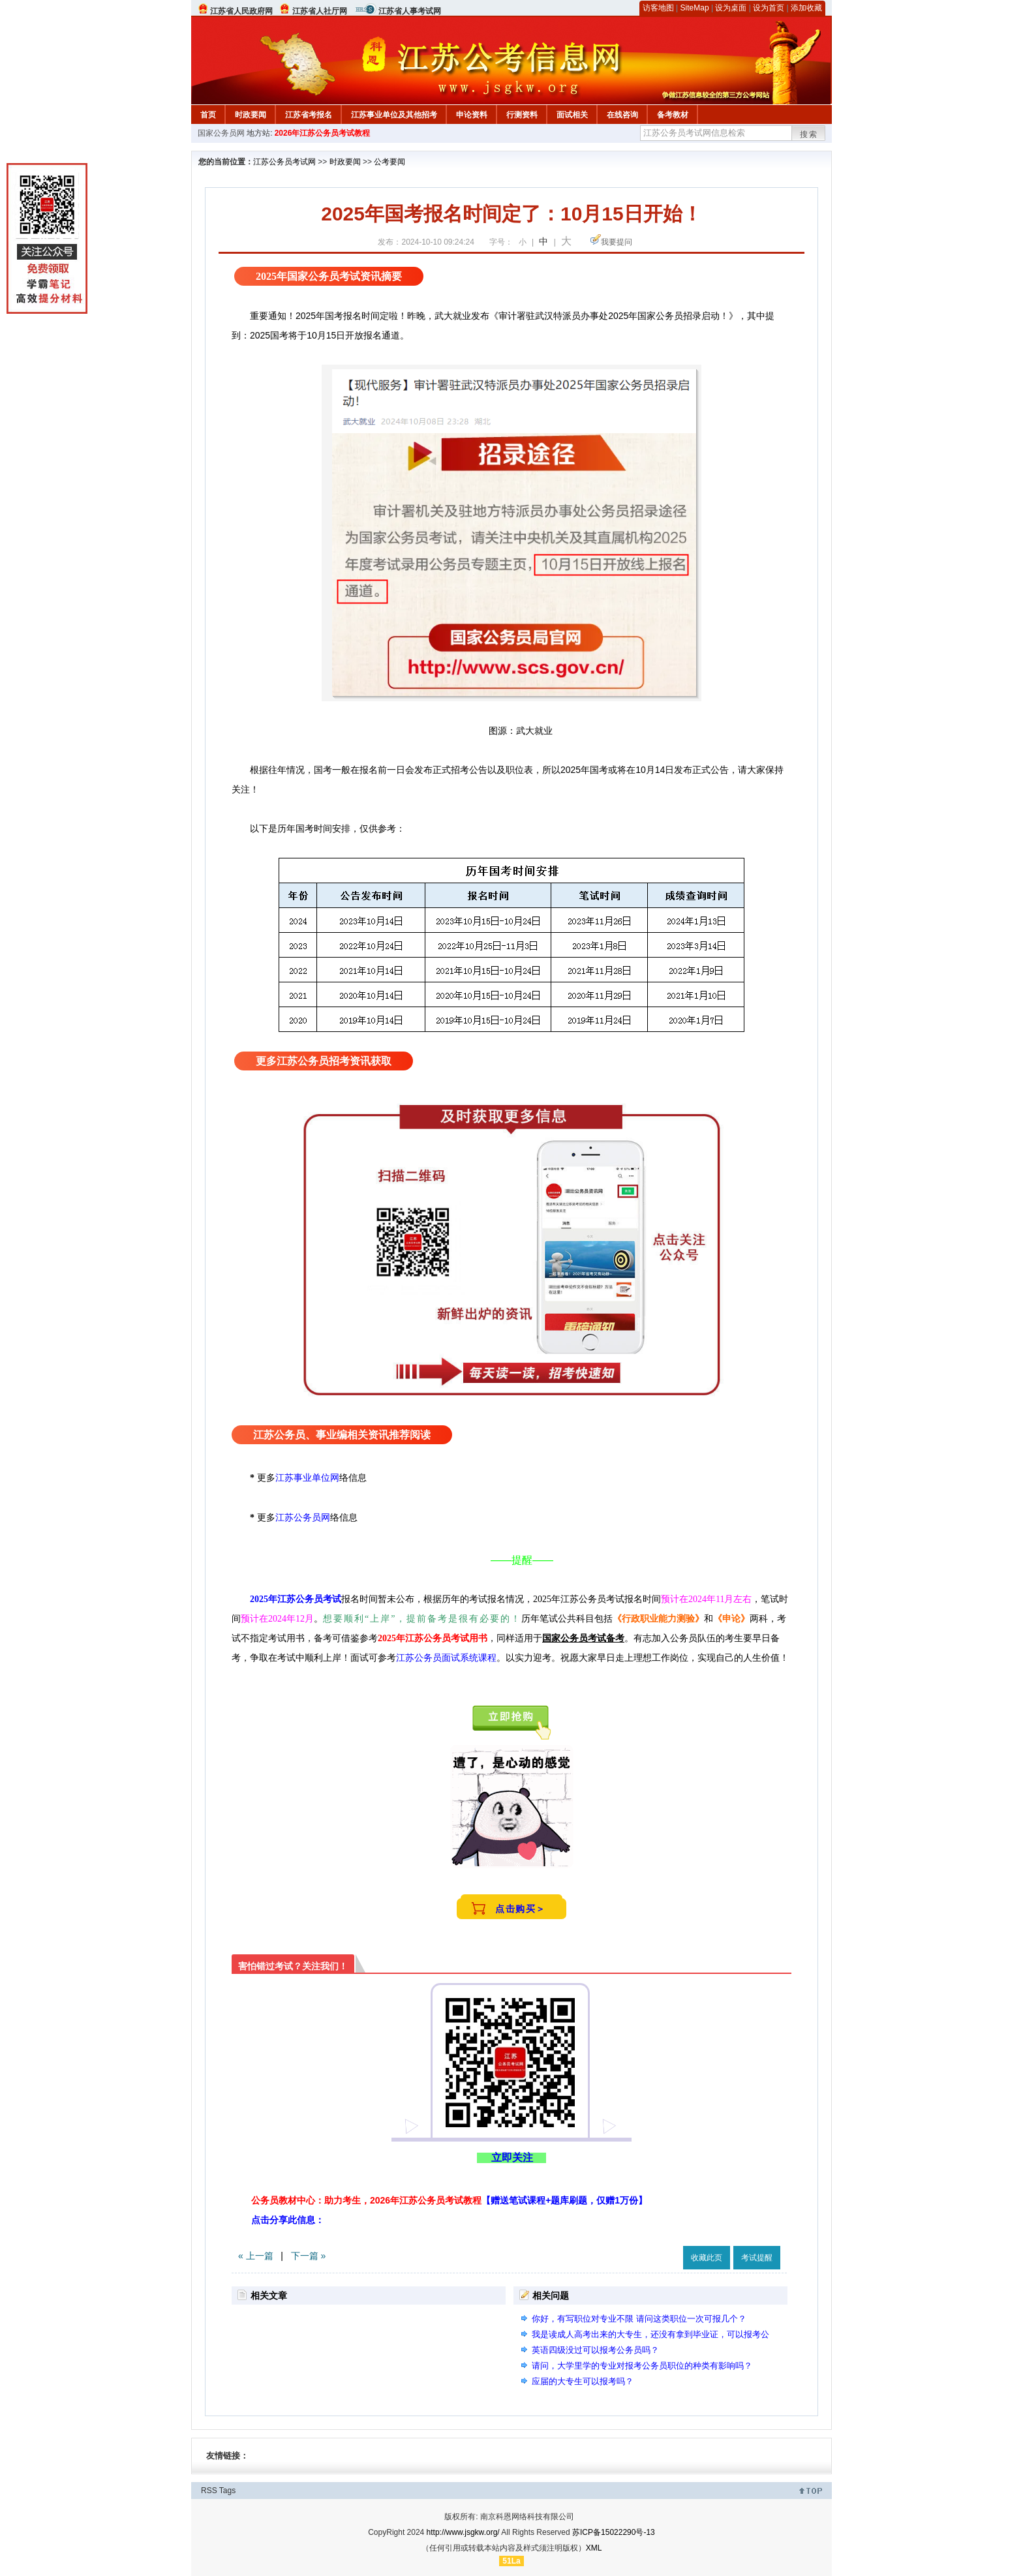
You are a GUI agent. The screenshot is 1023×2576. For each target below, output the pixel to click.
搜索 (809, 134)
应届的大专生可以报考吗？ (583, 2381)
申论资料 (471, 114)
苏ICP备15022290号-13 (613, 2532)
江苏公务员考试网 (284, 161)
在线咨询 (622, 114)
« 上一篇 (255, 2255)
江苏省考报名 (308, 114)
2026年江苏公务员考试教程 (323, 133)
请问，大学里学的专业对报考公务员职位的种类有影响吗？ (642, 2366)
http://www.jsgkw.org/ (463, 2532)
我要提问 (616, 242)
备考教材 (672, 114)
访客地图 (658, 7)
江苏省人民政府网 (241, 11)
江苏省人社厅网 (319, 11)
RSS (209, 2490)
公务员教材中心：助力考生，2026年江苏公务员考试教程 (449, 2200)
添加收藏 (806, 7)
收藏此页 (706, 2257)
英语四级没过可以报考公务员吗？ (595, 2350)
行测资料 (522, 114)
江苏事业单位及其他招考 (394, 114)
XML (594, 2548)
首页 (208, 114)
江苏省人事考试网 (409, 11)
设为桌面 (730, 7)
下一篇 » (308, 2255)
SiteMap (694, 7)
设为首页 (768, 7)
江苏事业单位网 (307, 1477)
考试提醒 (756, 2257)
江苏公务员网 (302, 1517)
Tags (227, 2490)
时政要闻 (250, 114)
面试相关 (572, 114)
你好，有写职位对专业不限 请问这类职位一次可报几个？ (639, 2319)
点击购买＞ (520, 1908)
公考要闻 (389, 161)
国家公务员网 (221, 133)
